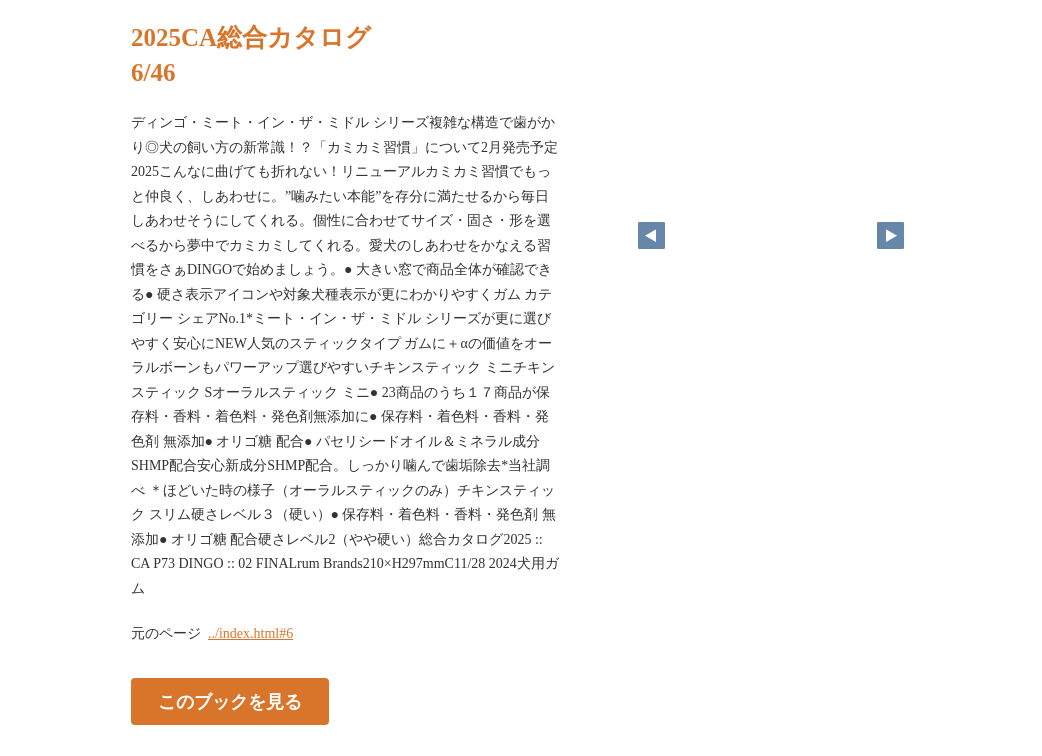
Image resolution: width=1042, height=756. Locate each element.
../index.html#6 (250, 633)
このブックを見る (230, 702)
